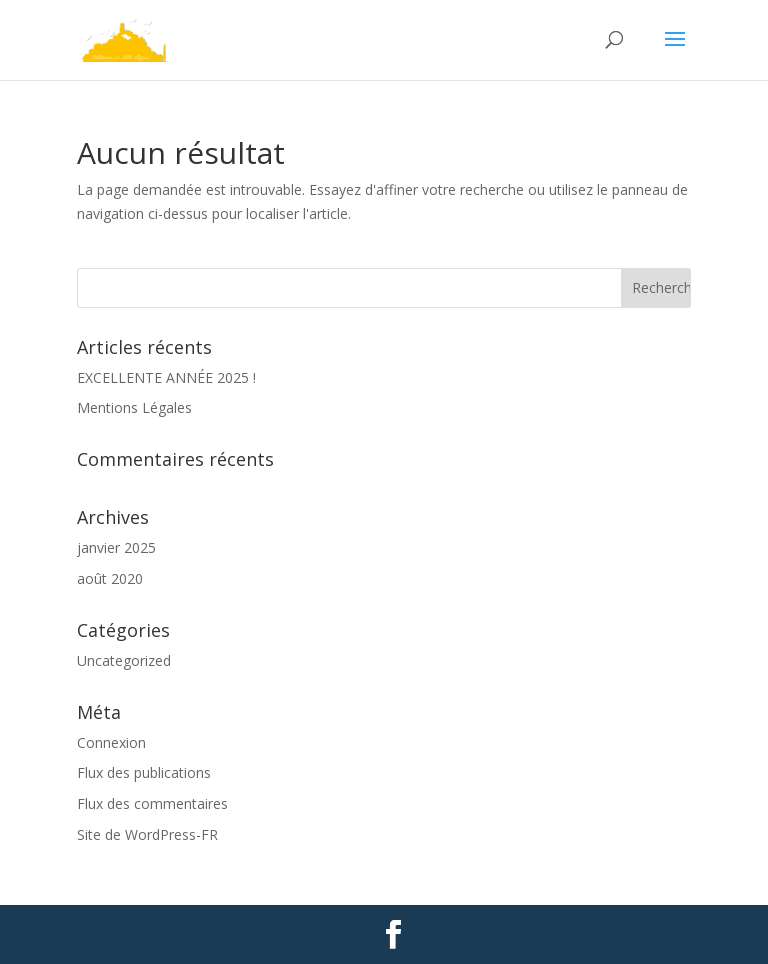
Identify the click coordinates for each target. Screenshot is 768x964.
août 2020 (110, 578)
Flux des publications (144, 772)
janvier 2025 (116, 547)
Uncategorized (124, 660)
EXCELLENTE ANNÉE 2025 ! (166, 377)
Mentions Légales (134, 407)
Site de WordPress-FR (147, 834)
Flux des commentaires (152, 803)
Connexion (111, 742)
